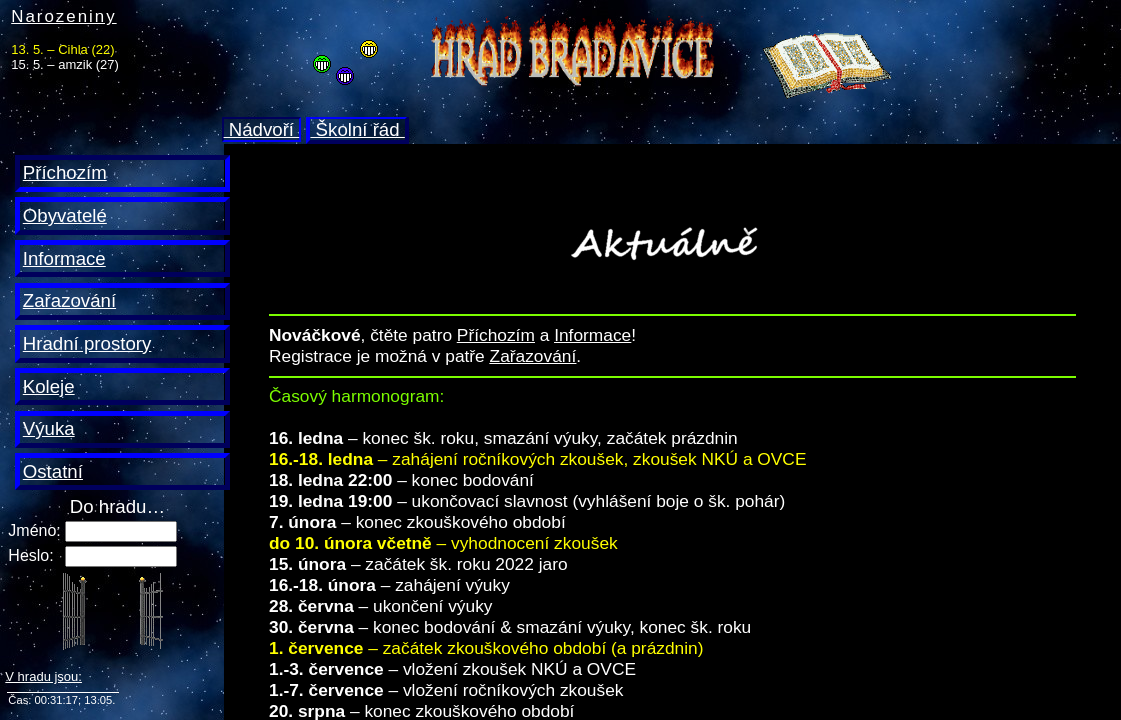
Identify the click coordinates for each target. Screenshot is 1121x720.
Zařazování (69, 300)
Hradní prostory (87, 343)
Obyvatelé (65, 215)
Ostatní (53, 471)
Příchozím (65, 172)
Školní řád (357, 129)
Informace (64, 258)
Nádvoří (262, 129)
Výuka (49, 428)
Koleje (49, 386)
